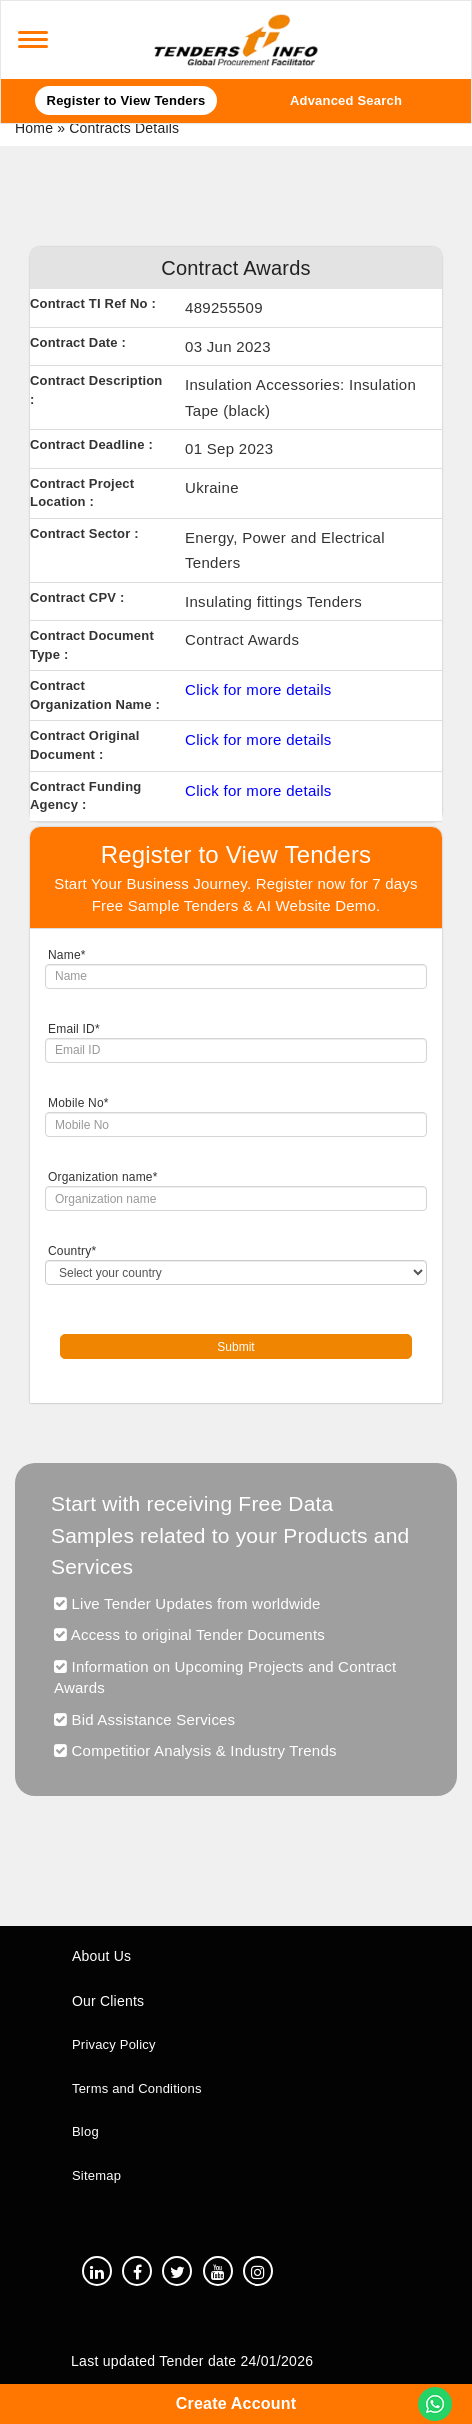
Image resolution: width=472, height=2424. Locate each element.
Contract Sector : (84, 533)
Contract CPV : (77, 597)
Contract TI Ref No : (93, 303)
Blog (85, 2131)
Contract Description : (96, 390)
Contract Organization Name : (95, 695)
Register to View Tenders (126, 100)
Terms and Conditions (137, 2088)
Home (34, 128)
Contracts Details (124, 128)
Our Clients (108, 2001)
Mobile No (78, 1103)
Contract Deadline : (91, 444)
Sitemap (96, 2175)
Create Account (236, 2403)
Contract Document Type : (92, 645)
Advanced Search (346, 100)
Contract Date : (78, 342)
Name (67, 955)
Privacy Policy (114, 2044)
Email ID (74, 1029)
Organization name (103, 1177)
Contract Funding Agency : (85, 796)
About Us (101, 1956)
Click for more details (258, 689)
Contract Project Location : (82, 493)
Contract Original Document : (85, 745)
